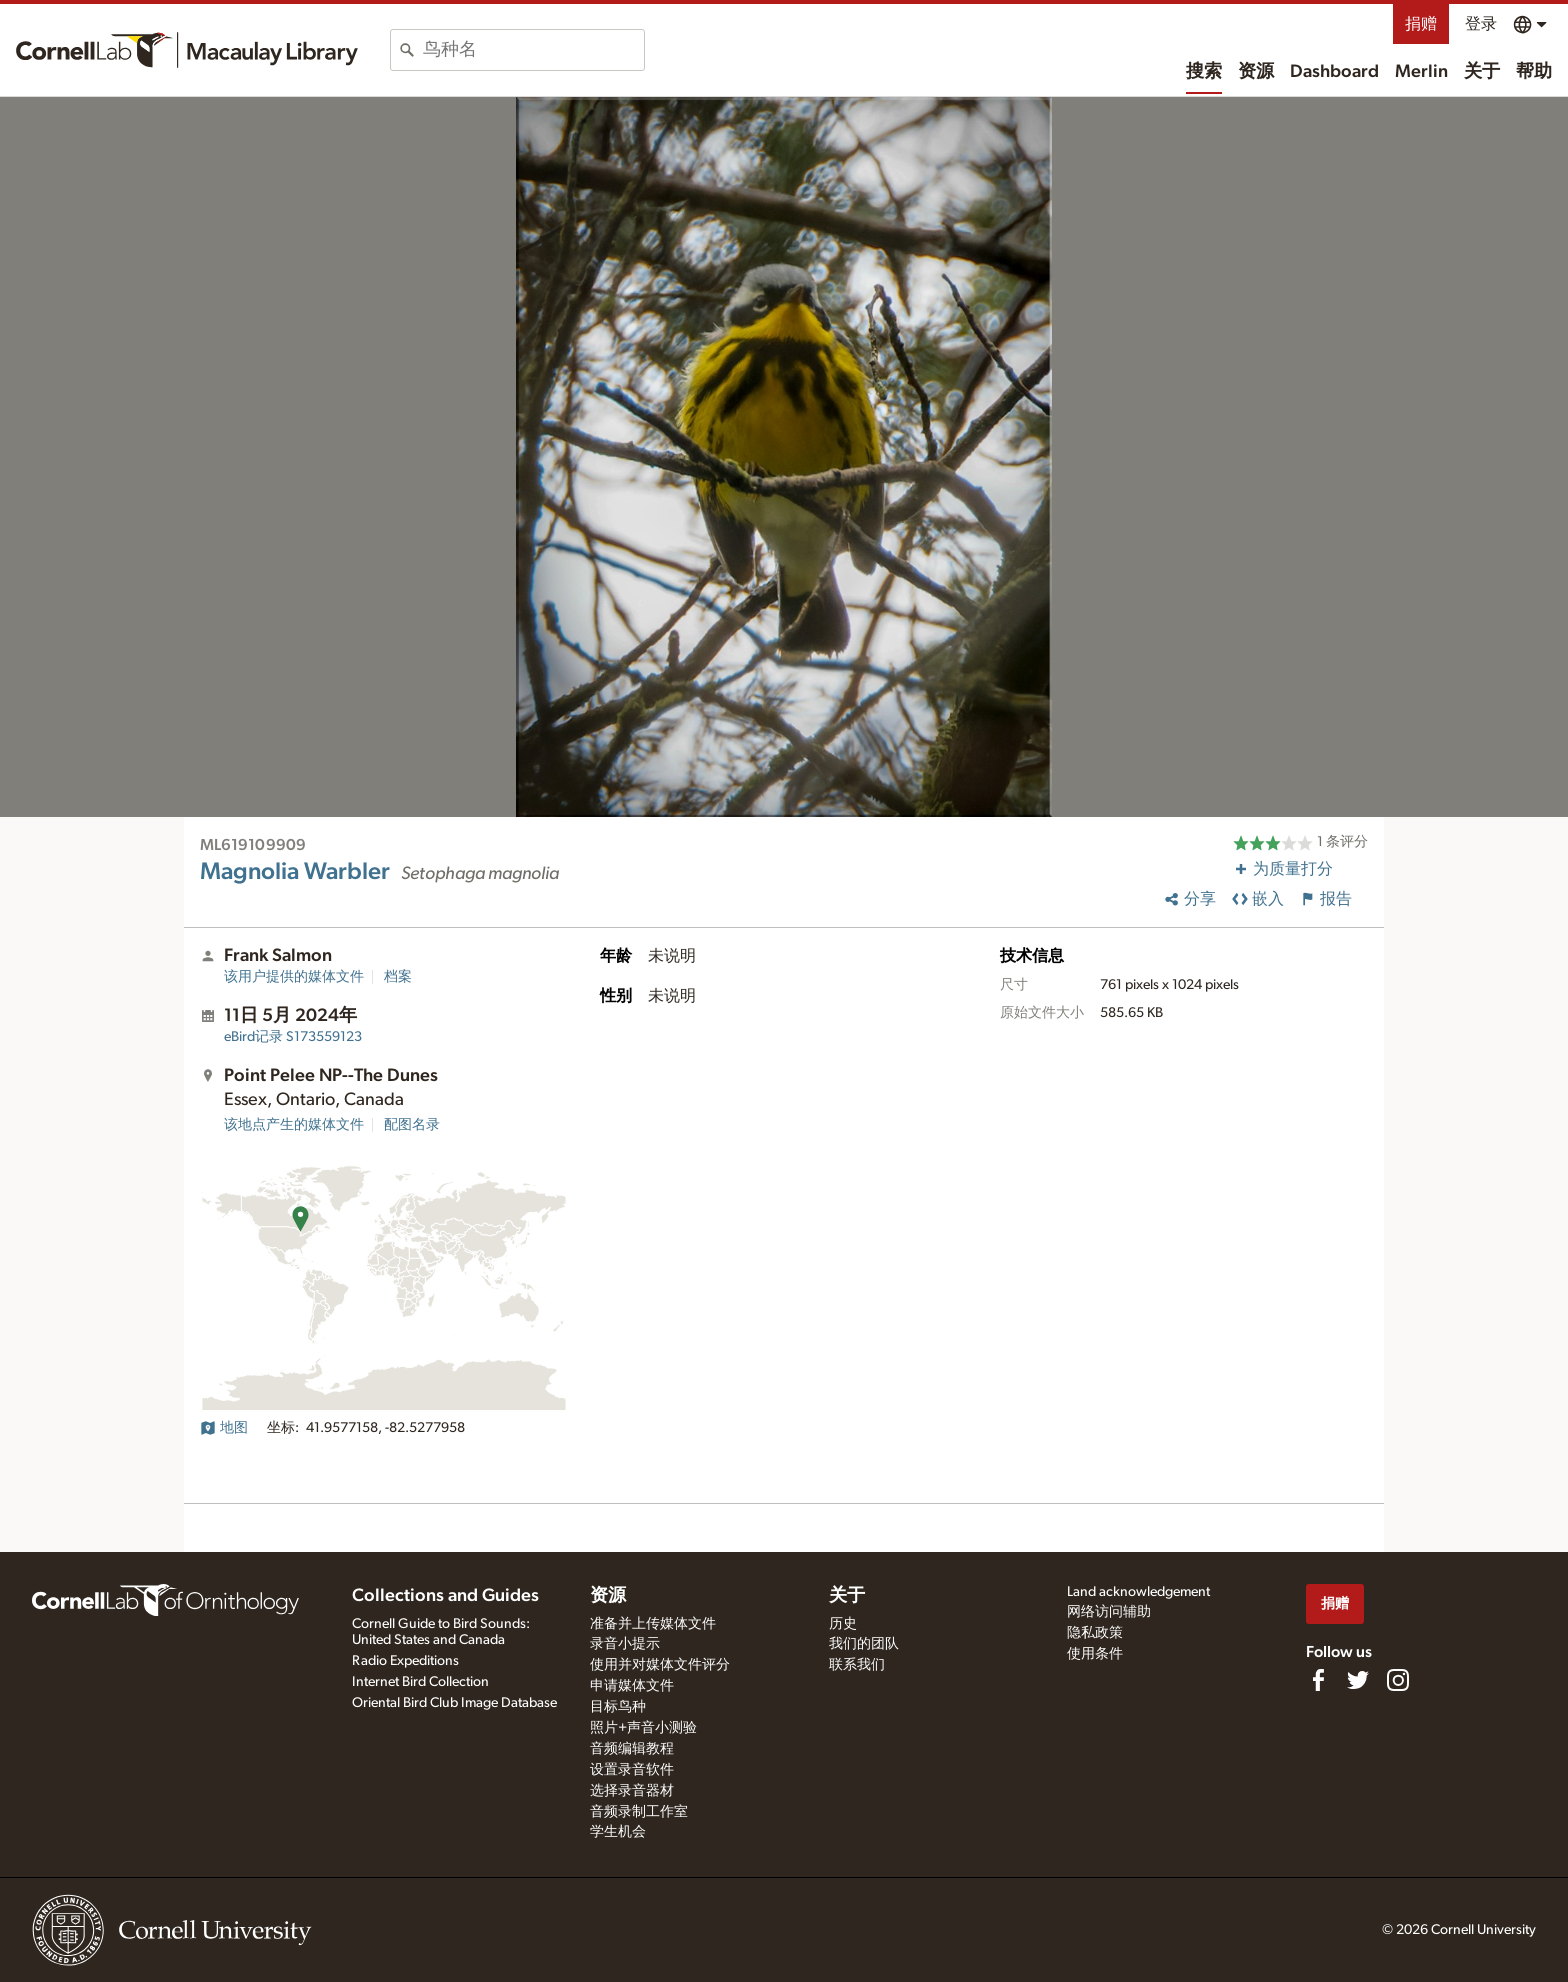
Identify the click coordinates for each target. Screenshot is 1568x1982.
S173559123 (293, 1037)
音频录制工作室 (639, 1812)
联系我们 (857, 1665)
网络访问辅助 (1109, 1612)
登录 (1481, 24)
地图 (224, 1428)
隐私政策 (1095, 1633)
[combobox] (533, 50)
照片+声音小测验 (643, 1728)
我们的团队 (864, 1644)
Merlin (1421, 72)
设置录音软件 (632, 1770)
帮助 (1534, 72)
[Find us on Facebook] (1318, 1680)
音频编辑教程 (632, 1749)
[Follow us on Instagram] (1398, 1680)
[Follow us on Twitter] (1358, 1680)
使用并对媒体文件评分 (660, 1665)
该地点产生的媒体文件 (294, 1125)
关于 (1482, 72)
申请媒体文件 (632, 1686)
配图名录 (412, 1125)
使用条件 (1095, 1654)
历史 (843, 1624)
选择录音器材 (632, 1791)
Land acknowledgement (1138, 1592)
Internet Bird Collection (420, 1682)
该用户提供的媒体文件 (294, 977)
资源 (1256, 72)
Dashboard (1334, 72)
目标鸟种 (618, 1707)
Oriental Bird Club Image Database (454, 1703)
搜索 (1204, 72)
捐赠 (1421, 24)
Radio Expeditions (405, 1661)
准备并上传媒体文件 (653, 1624)
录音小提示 (625, 1644)
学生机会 (618, 1832)
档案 (398, 977)
